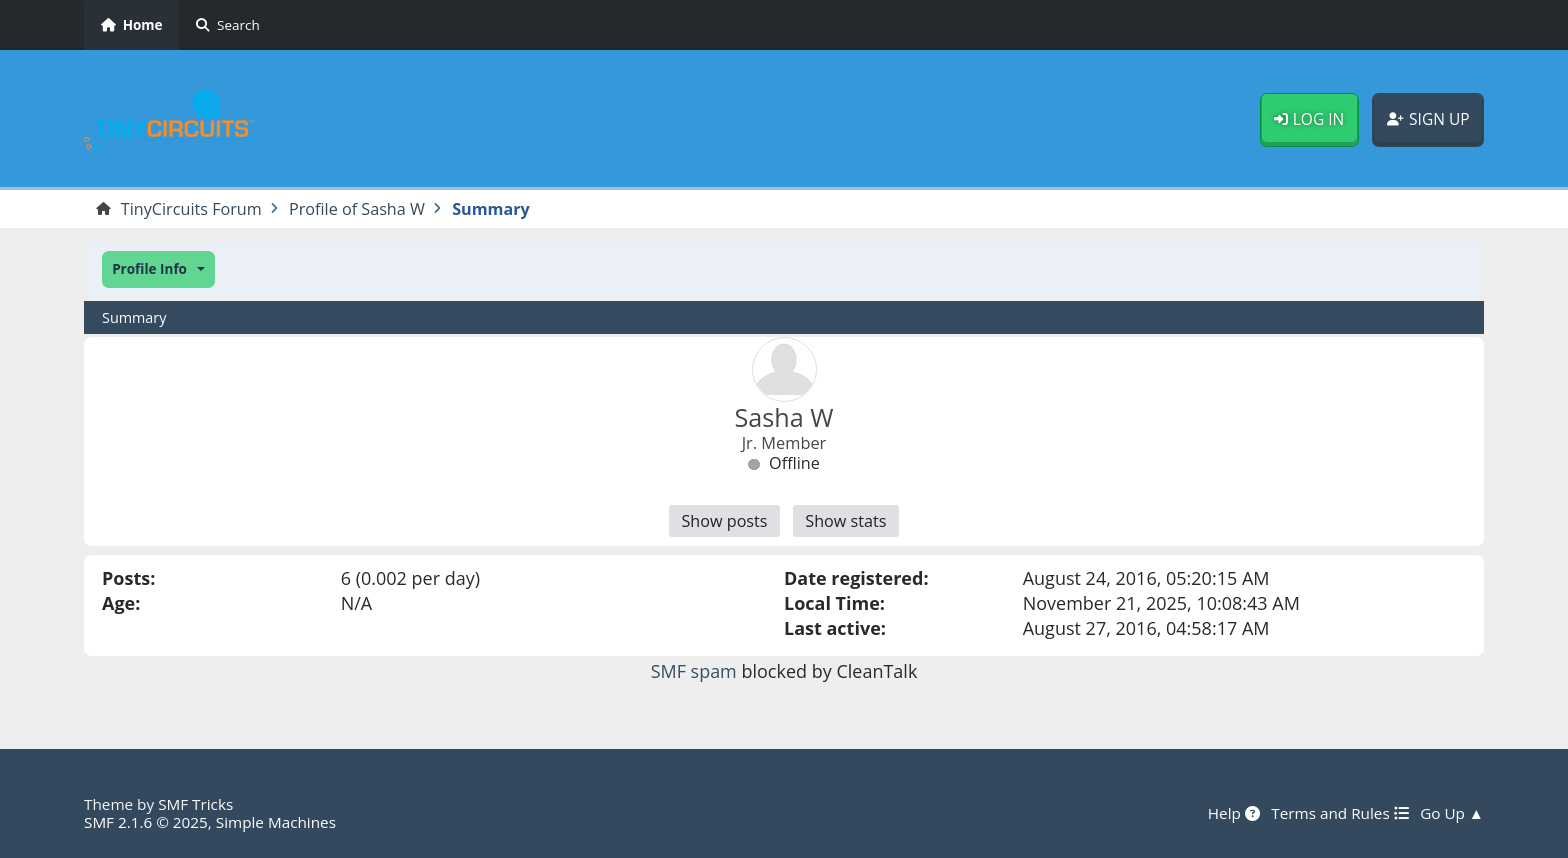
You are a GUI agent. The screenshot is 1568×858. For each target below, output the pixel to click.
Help (1234, 813)
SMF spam (694, 671)
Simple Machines (276, 822)
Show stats (845, 521)
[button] (158, 269)
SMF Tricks (195, 804)
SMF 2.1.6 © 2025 (146, 822)
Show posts (724, 521)
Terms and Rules (1339, 813)
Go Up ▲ (1452, 813)
